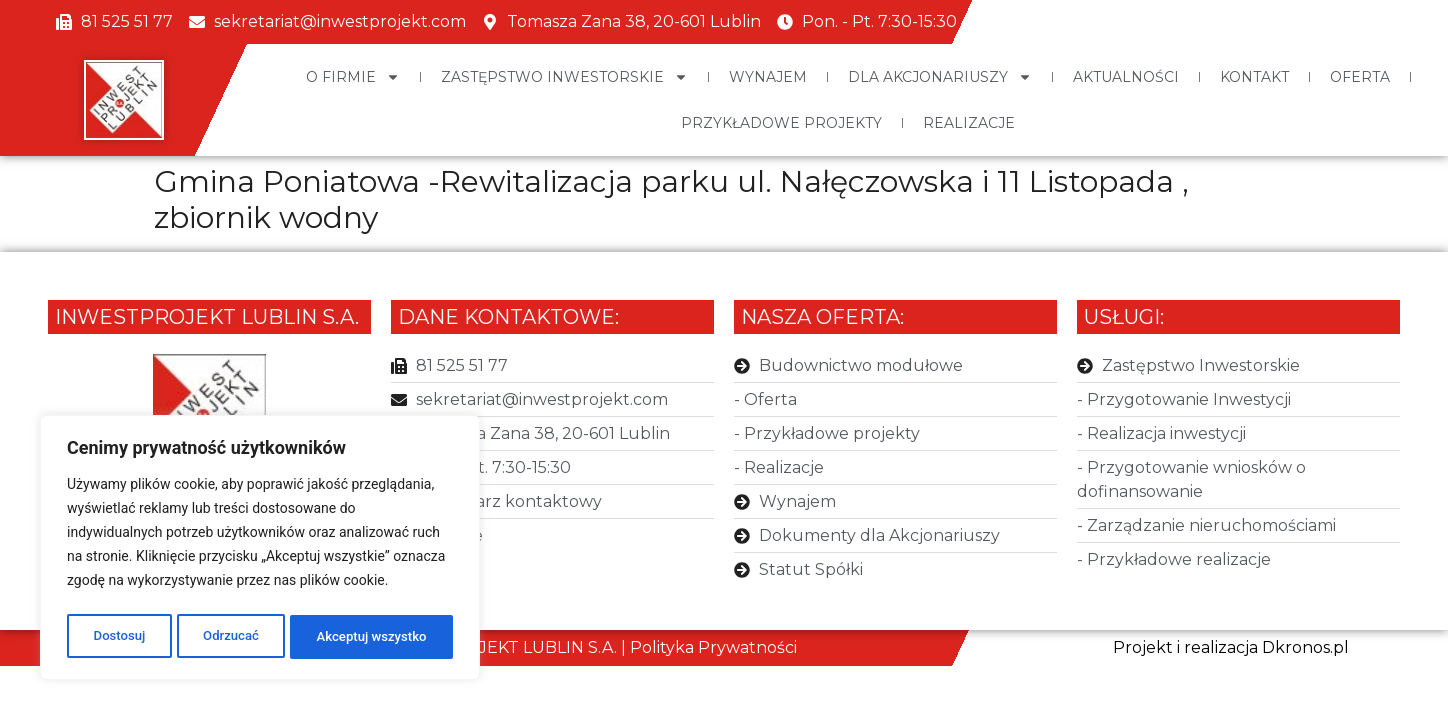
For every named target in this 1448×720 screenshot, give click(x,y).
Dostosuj (117, 637)
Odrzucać (228, 637)
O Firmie (353, 77)
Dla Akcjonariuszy (940, 77)
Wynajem (768, 77)
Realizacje (969, 123)
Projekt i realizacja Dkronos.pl (1231, 647)
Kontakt (1254, 77)
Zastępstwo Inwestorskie (564, 77)
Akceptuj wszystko (371, 637)
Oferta (1360, 77)
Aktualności (1126, 77)
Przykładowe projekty (781, 123)
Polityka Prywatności (713, 647)
